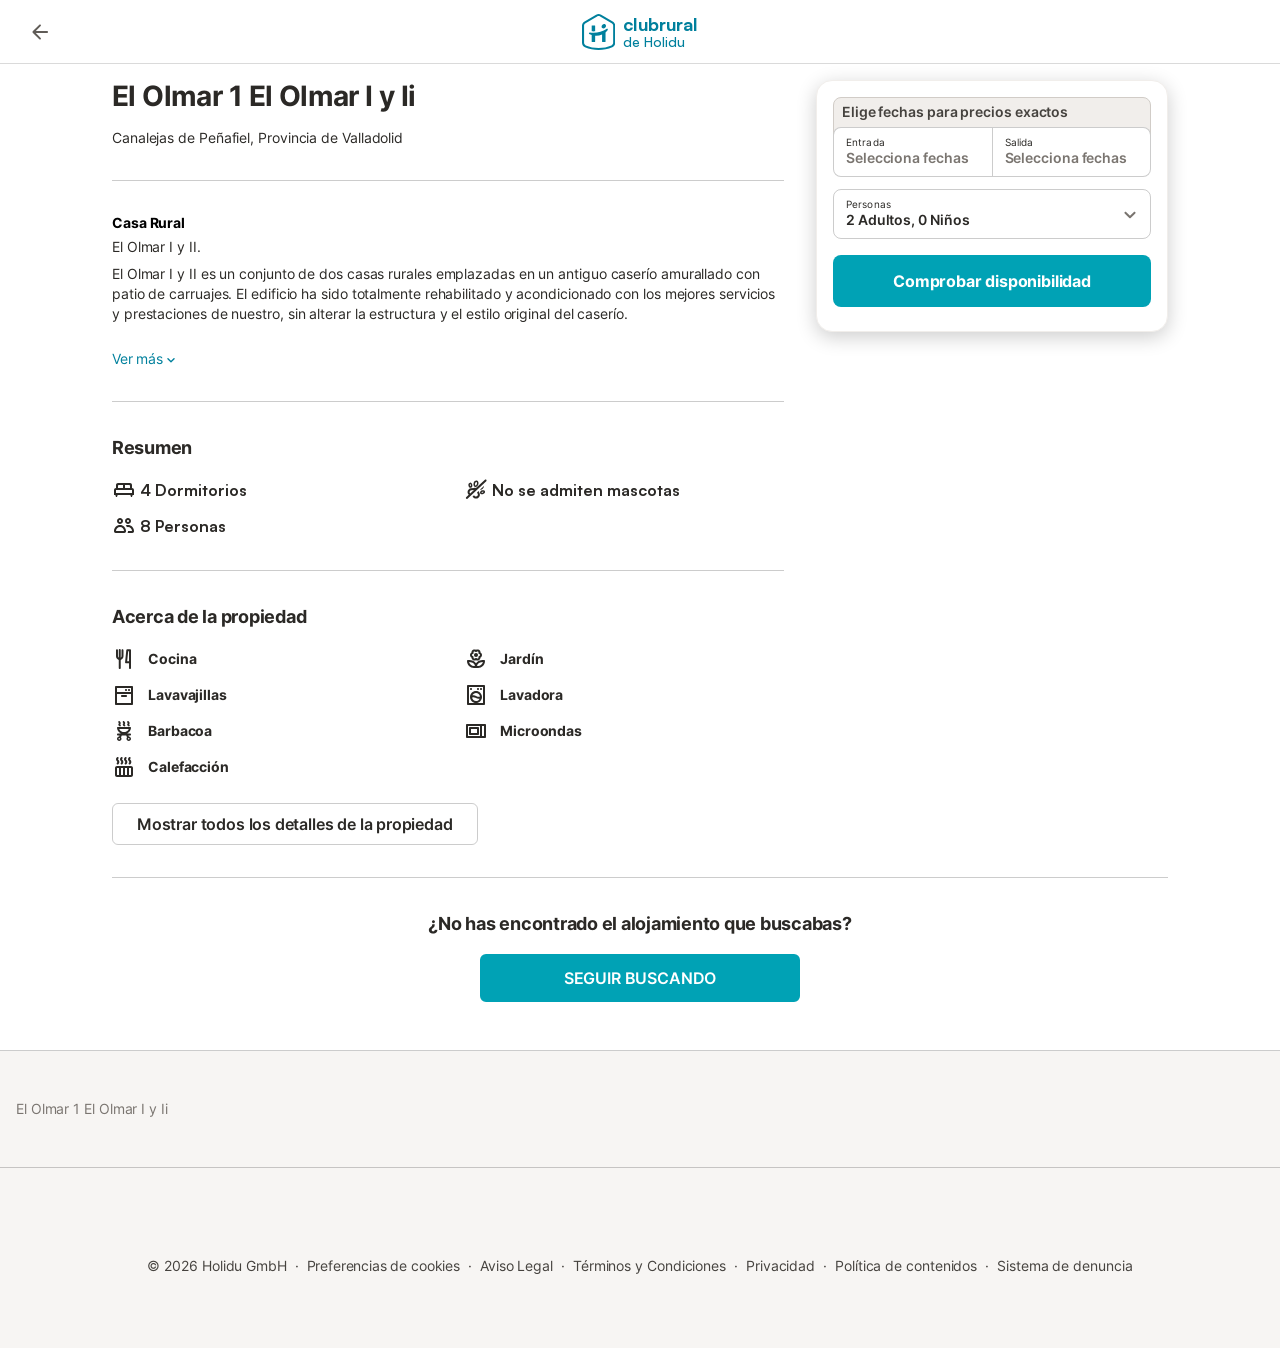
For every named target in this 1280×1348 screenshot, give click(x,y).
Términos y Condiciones (649, 1265)
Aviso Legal (516, 1265)
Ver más (145, 359)
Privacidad (780, 1265)
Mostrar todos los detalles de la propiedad (295, 824)
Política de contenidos (906, 1265)
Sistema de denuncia (1064, 1265)
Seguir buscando (640, 978)
